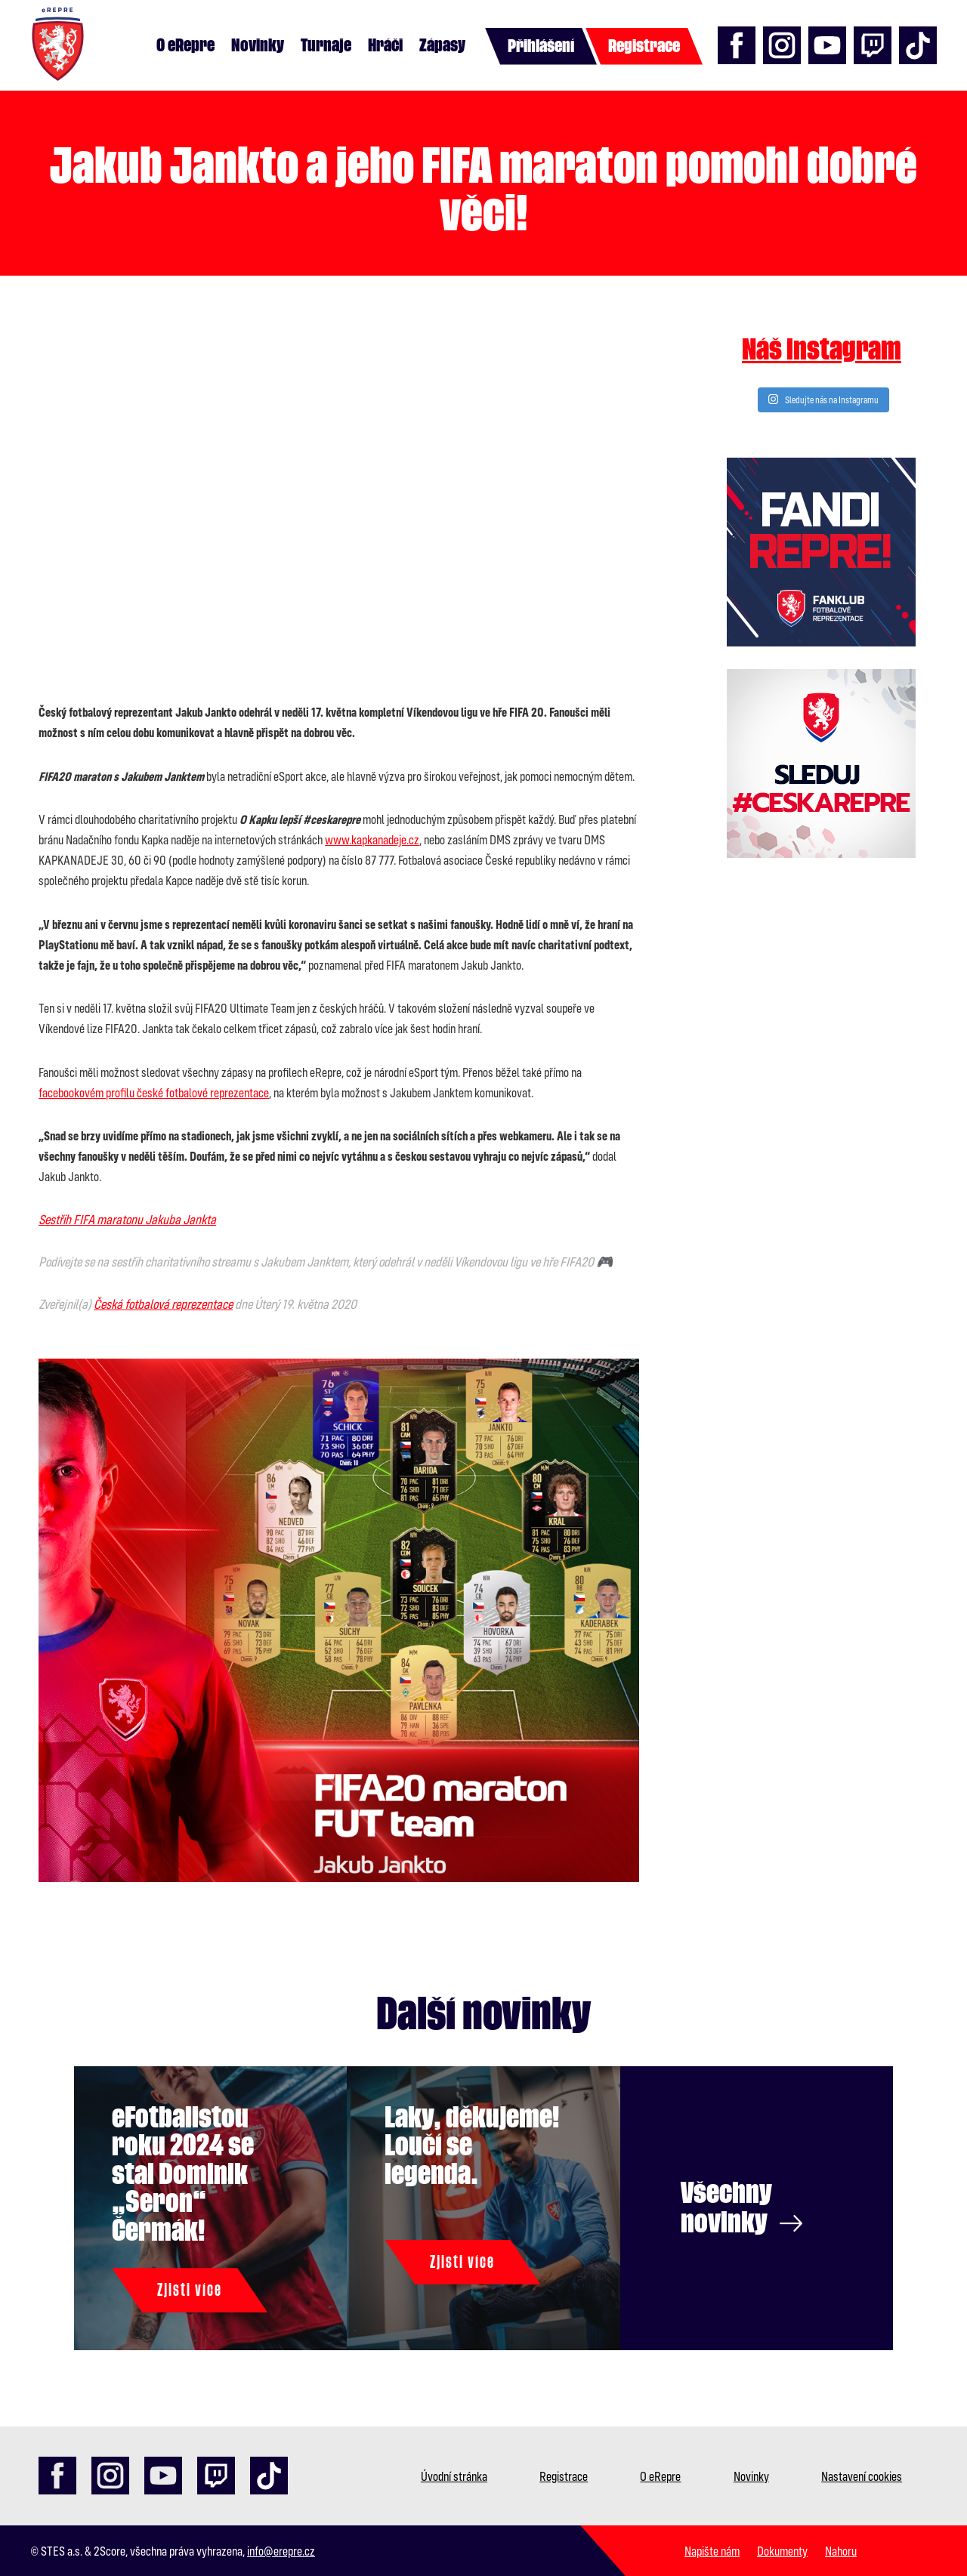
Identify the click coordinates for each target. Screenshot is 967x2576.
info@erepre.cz (281, 2551)
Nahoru (841, 2551)
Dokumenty (782, 2551)
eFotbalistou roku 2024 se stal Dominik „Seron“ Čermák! (183, 2174)
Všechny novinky (741, 2208)
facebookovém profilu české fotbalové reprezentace (154, 1092)
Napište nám (712, 2551)
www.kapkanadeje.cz (372, 839)
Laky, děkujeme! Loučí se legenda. (472, 2146)
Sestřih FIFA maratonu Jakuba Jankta (127, 1219)
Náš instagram (821, 350)
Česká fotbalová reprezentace (163, 1304)
